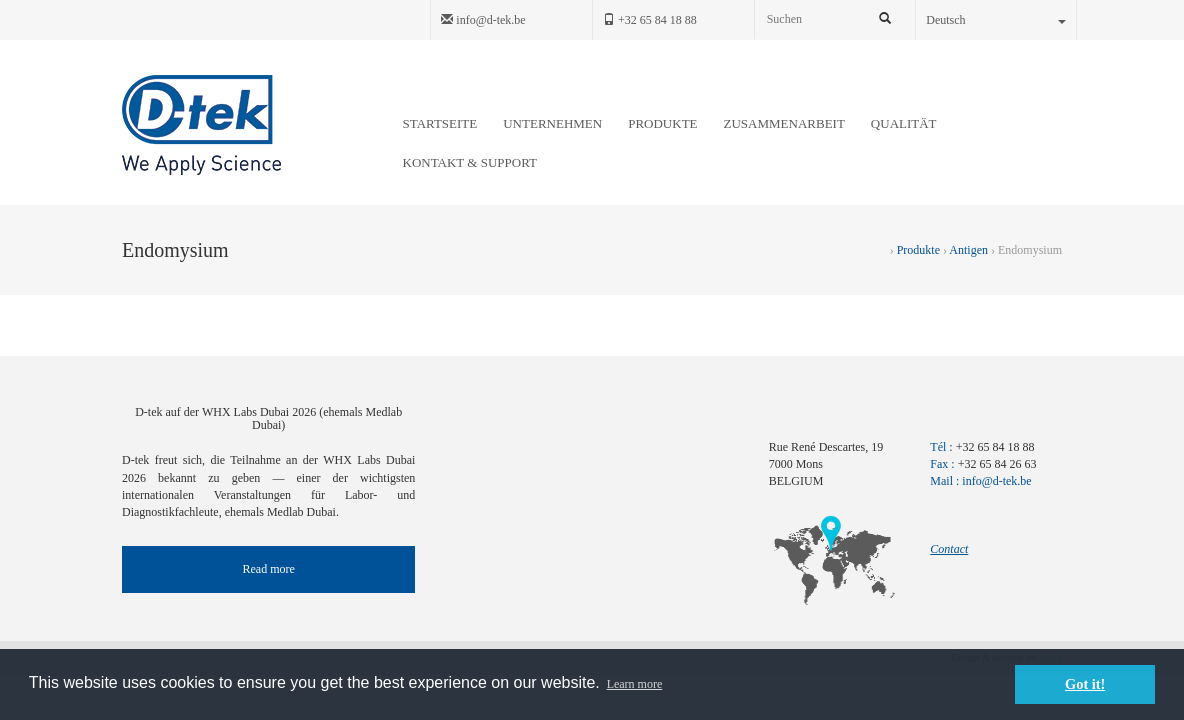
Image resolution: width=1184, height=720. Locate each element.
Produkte (918, 250)
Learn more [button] (635, 684)
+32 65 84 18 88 (650, 20)
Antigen (968, 250)
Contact (949, 549)
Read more (269, 569)
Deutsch (996, 20)
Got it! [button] (1085, 684)
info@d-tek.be (483, 20)
